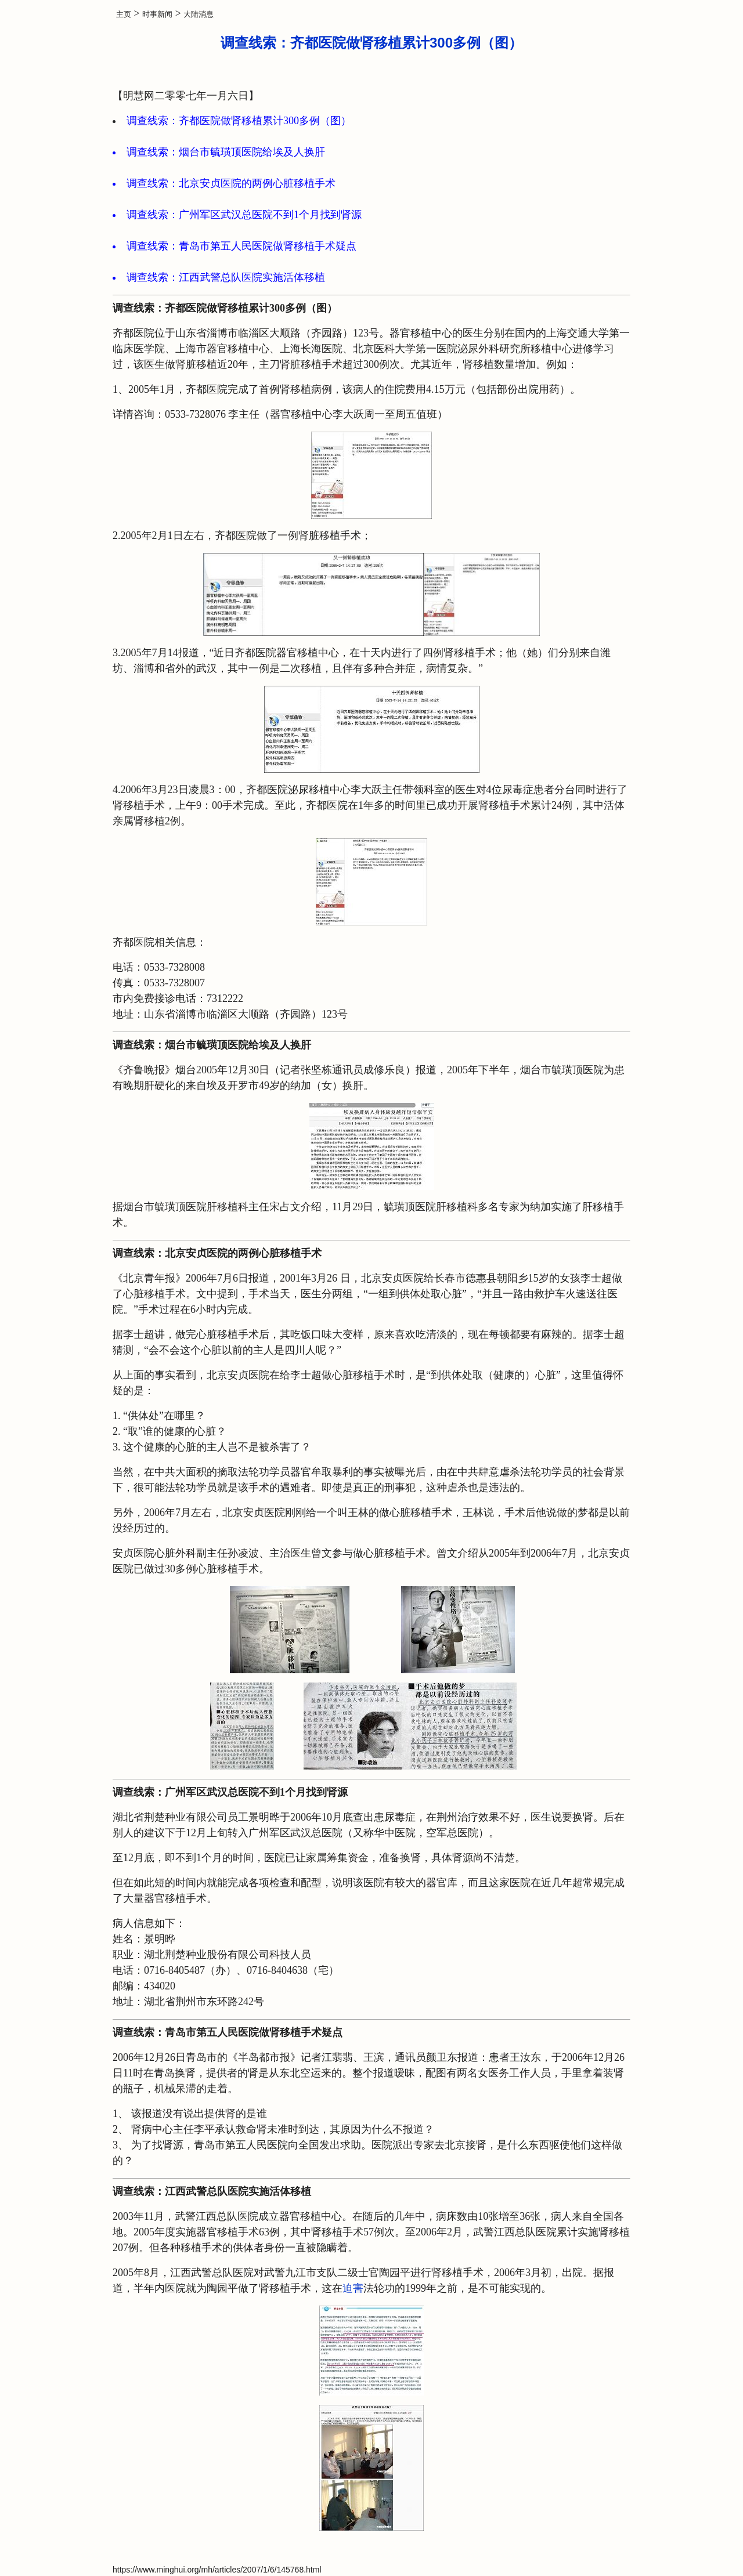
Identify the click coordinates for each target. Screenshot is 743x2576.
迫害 (352, 2288)
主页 (123, 14)
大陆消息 (198, 14)
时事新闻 (157, 14)
